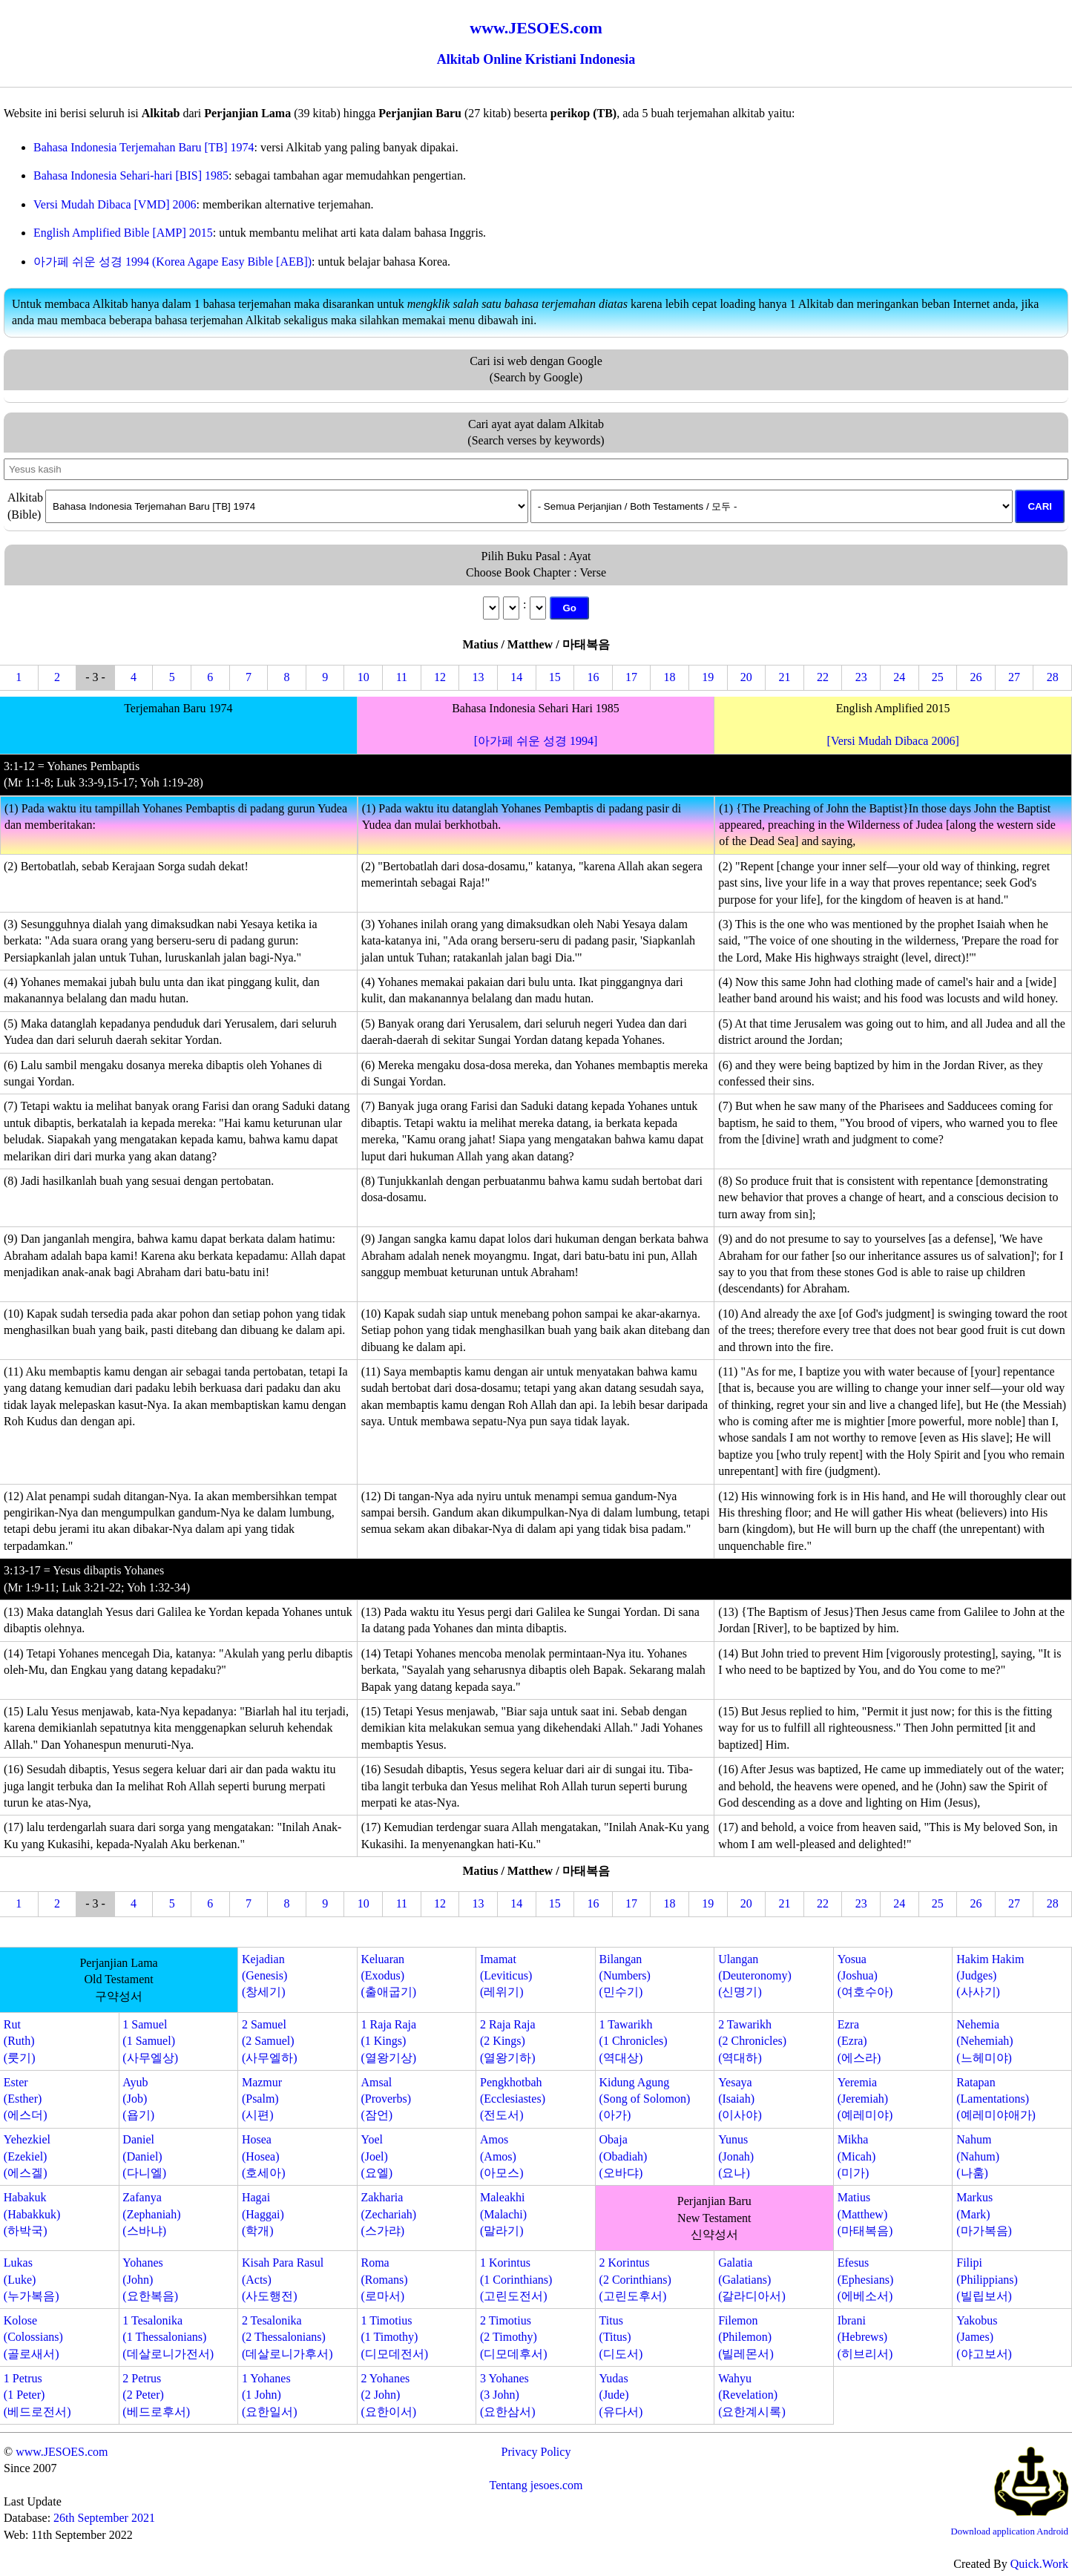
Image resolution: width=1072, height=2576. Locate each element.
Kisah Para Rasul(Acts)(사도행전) (282, 2279)
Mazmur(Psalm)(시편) (262, 2099)
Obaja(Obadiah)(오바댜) (623, 2156)
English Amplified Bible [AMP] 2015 (123, 232)
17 (631, 677)
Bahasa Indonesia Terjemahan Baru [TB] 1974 (143, 147)
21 (784, 677)
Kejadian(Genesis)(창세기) (264, 1976)
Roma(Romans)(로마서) (384, 2279)
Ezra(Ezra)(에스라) (859, 2041)
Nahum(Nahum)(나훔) (977, 2156)
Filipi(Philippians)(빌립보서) (987, 2279)
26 (975, 677)
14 (516, 677)
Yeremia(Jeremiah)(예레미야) (865, 2099)
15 (555, 677)
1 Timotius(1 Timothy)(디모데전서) (394, 2337)
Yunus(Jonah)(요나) (736, 2156)
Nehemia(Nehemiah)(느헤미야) (984, 2041)
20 (746, 677)
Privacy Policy (536, 2451)
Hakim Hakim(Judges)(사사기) (990, 1976)
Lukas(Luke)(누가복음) (31, 2279)
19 (708, 677)
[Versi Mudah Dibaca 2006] (893, 741)
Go (569, 608)
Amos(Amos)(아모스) (502, 2156)
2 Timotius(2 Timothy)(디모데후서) (513, 2337)
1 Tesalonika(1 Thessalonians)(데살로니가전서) (168, 2337)
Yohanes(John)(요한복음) (150, 2279)
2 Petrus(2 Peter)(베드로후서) (156, 2395)
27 (1014, 677)
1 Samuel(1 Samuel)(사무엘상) (150, 2041)
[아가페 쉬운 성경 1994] (536, 741)
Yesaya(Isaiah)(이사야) (740, 2099)
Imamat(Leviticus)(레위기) (506, 1976)
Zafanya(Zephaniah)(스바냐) (151, 2214)
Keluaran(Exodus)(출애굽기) (388, 1976)
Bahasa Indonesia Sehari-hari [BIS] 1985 (130, 175)
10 (363, 677)
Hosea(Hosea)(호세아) (264, 2156)
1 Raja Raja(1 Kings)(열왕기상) (388, 2041)
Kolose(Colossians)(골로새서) (33, 2337)
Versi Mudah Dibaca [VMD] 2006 (115, 204)
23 (861, 677)
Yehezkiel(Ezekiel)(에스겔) (27, 2156)
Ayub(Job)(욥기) (138, 2099)
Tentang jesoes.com (536, 2485)
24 (899, 677)
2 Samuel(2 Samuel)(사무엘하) (269, 2041)
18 (670, 677)
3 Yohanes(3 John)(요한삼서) (508, 2395)
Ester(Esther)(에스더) (25, 2099)
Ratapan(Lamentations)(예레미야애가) (996, 2099)
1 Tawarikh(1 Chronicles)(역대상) (633, 2041)
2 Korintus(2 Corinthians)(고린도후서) (635, 2279)
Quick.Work (1039, 2563)
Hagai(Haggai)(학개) (263, 2214)
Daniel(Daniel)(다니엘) (144, 2156)
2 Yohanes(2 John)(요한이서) (388, 2395)
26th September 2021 (104, 2517)
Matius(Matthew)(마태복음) (865, 2214)
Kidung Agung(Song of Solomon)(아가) (645, 2099)
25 (938, 677)
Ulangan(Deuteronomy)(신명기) (755, 1976)
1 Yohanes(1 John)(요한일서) (269, 2395)
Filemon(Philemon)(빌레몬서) (746, 2337)
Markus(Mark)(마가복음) (984, 2214)
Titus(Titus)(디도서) (621, 2337)
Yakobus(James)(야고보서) (984, 2337)
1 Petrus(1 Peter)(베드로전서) (37, 2395)
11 (401, 677)
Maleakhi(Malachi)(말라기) (503, 2214)
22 (823, 677)
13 (478, 677)
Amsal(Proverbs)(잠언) (386, 2099)
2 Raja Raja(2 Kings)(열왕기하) (508, 2041)
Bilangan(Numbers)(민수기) (625, 1976)
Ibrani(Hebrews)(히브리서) (865, 2337)
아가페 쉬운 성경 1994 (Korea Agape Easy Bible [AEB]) (172, 261)
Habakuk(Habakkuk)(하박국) (32, 2214)
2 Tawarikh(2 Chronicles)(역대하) (752, 2041)
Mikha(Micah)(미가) (857, 2156)
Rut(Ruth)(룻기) (20, 2041)
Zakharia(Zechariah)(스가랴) (388, 2214)
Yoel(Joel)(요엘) (376, 2156)
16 (593, 677)
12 (440, 677)
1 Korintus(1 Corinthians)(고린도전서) (516, 2279)
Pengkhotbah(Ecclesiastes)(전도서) (512, 2099)
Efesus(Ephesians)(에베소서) (866, 2279)
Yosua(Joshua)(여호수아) (865, 1976)
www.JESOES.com (62, 2451)
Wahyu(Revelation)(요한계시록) (752, 2395)
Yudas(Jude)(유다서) (621, 2395)
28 (1053, 677)
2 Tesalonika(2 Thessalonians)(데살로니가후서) (287, 2337)
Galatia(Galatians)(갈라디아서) (752, 2279)
